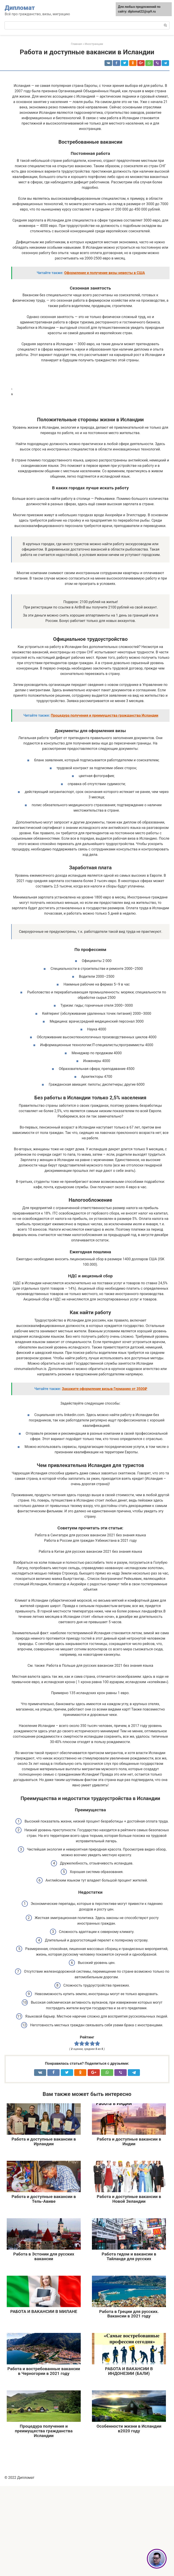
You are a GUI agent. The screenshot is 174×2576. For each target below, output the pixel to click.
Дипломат (20, 7)
